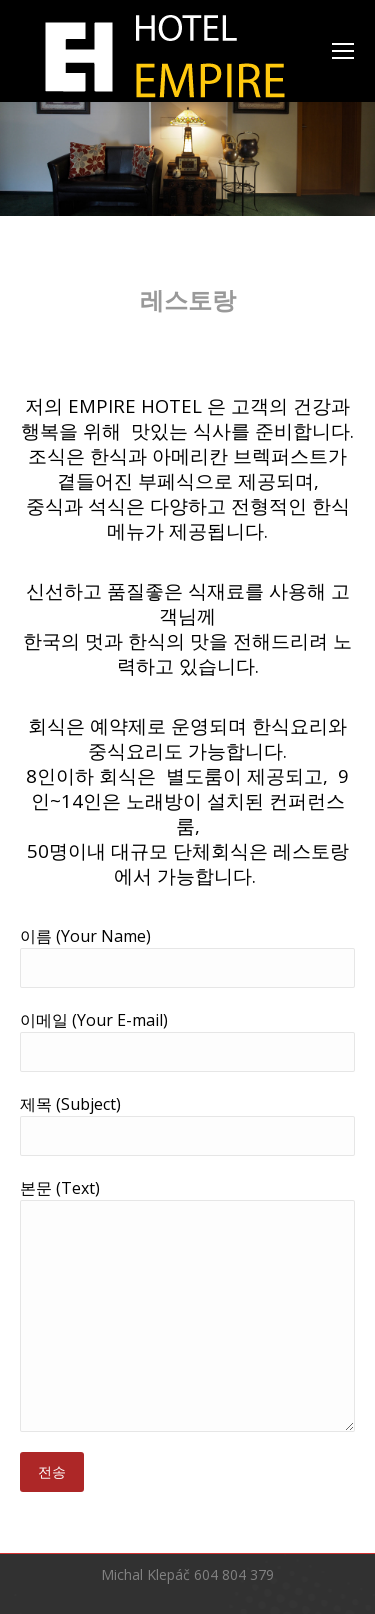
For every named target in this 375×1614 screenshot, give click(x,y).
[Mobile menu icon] (343, 51)
